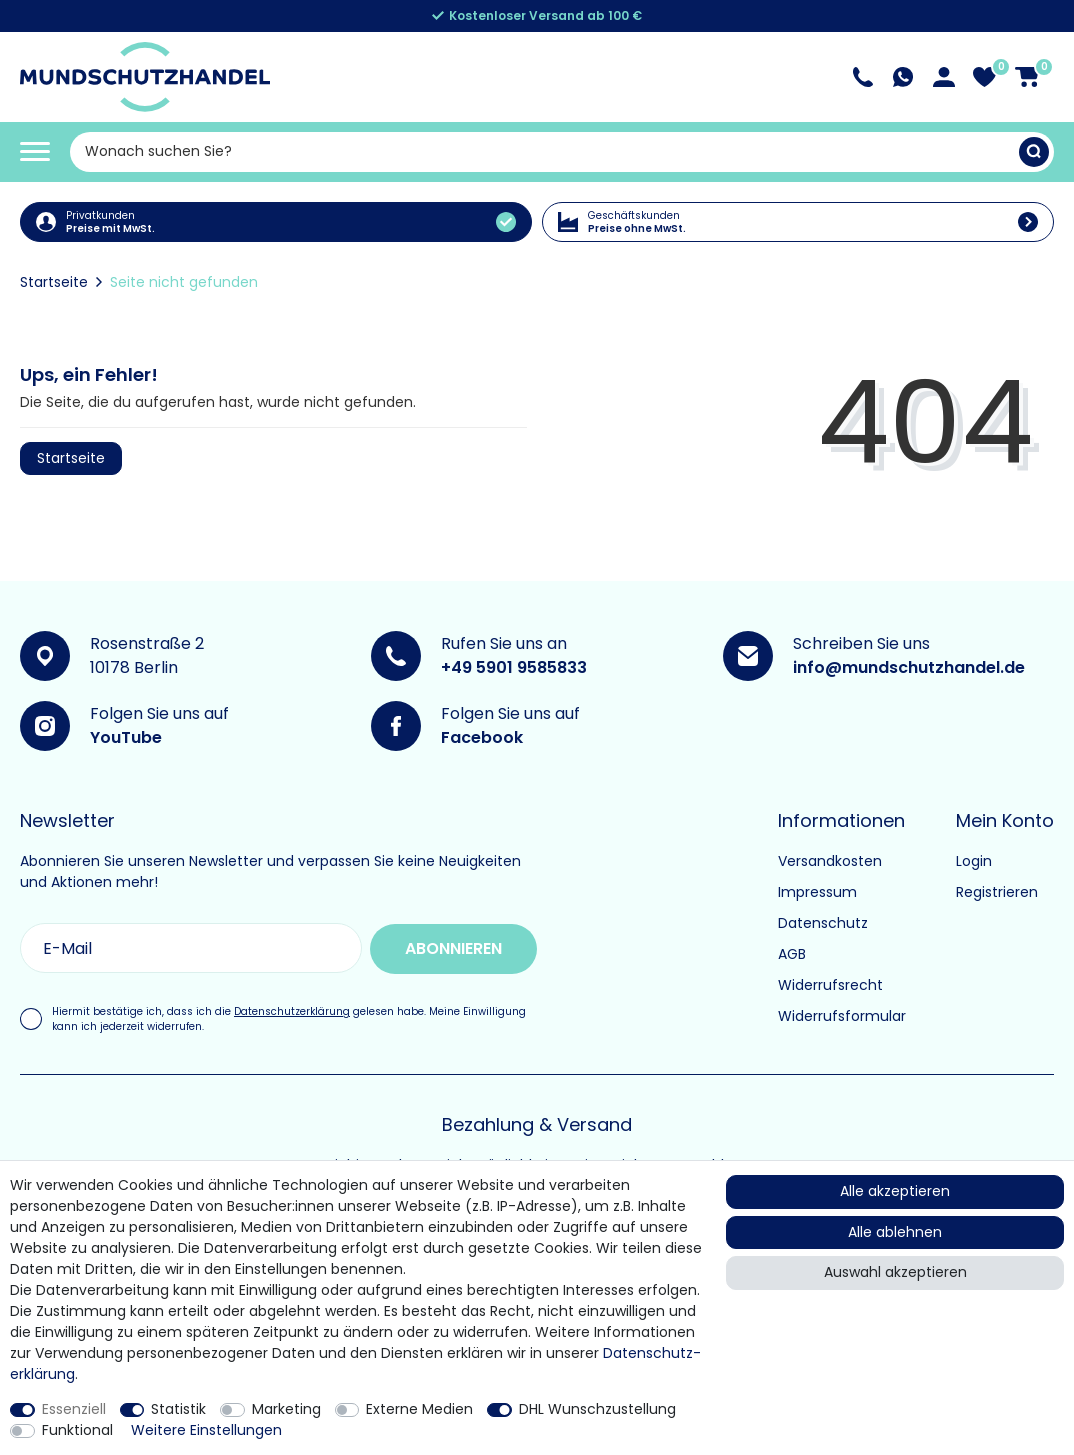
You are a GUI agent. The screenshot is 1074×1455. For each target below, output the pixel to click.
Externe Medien (419, 1409)
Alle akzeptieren (895, 1191)
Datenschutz (823, 923)
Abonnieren (448, 947)
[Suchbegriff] (544, 152)
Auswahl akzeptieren (895, 1272)
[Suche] (1034, 152)
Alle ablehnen (895, 1232)
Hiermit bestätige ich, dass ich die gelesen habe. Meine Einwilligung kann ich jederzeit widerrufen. (289, 1018)
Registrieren (997, 892)
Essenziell (74, 1409)
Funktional (77, 1430)
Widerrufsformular (842, 1016)
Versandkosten (830, 861)
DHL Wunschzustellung (597, 1409)
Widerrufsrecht (830, 985)
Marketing (286, 1409)
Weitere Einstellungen (206, 1430)
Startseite (54, 282)
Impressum (817, 892)
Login (974, 861)
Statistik (178, 1409)
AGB (792, 954)
